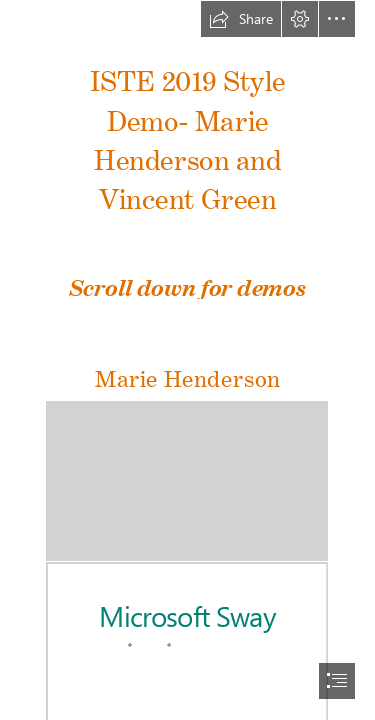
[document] (187, 360)
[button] (241, 19)
